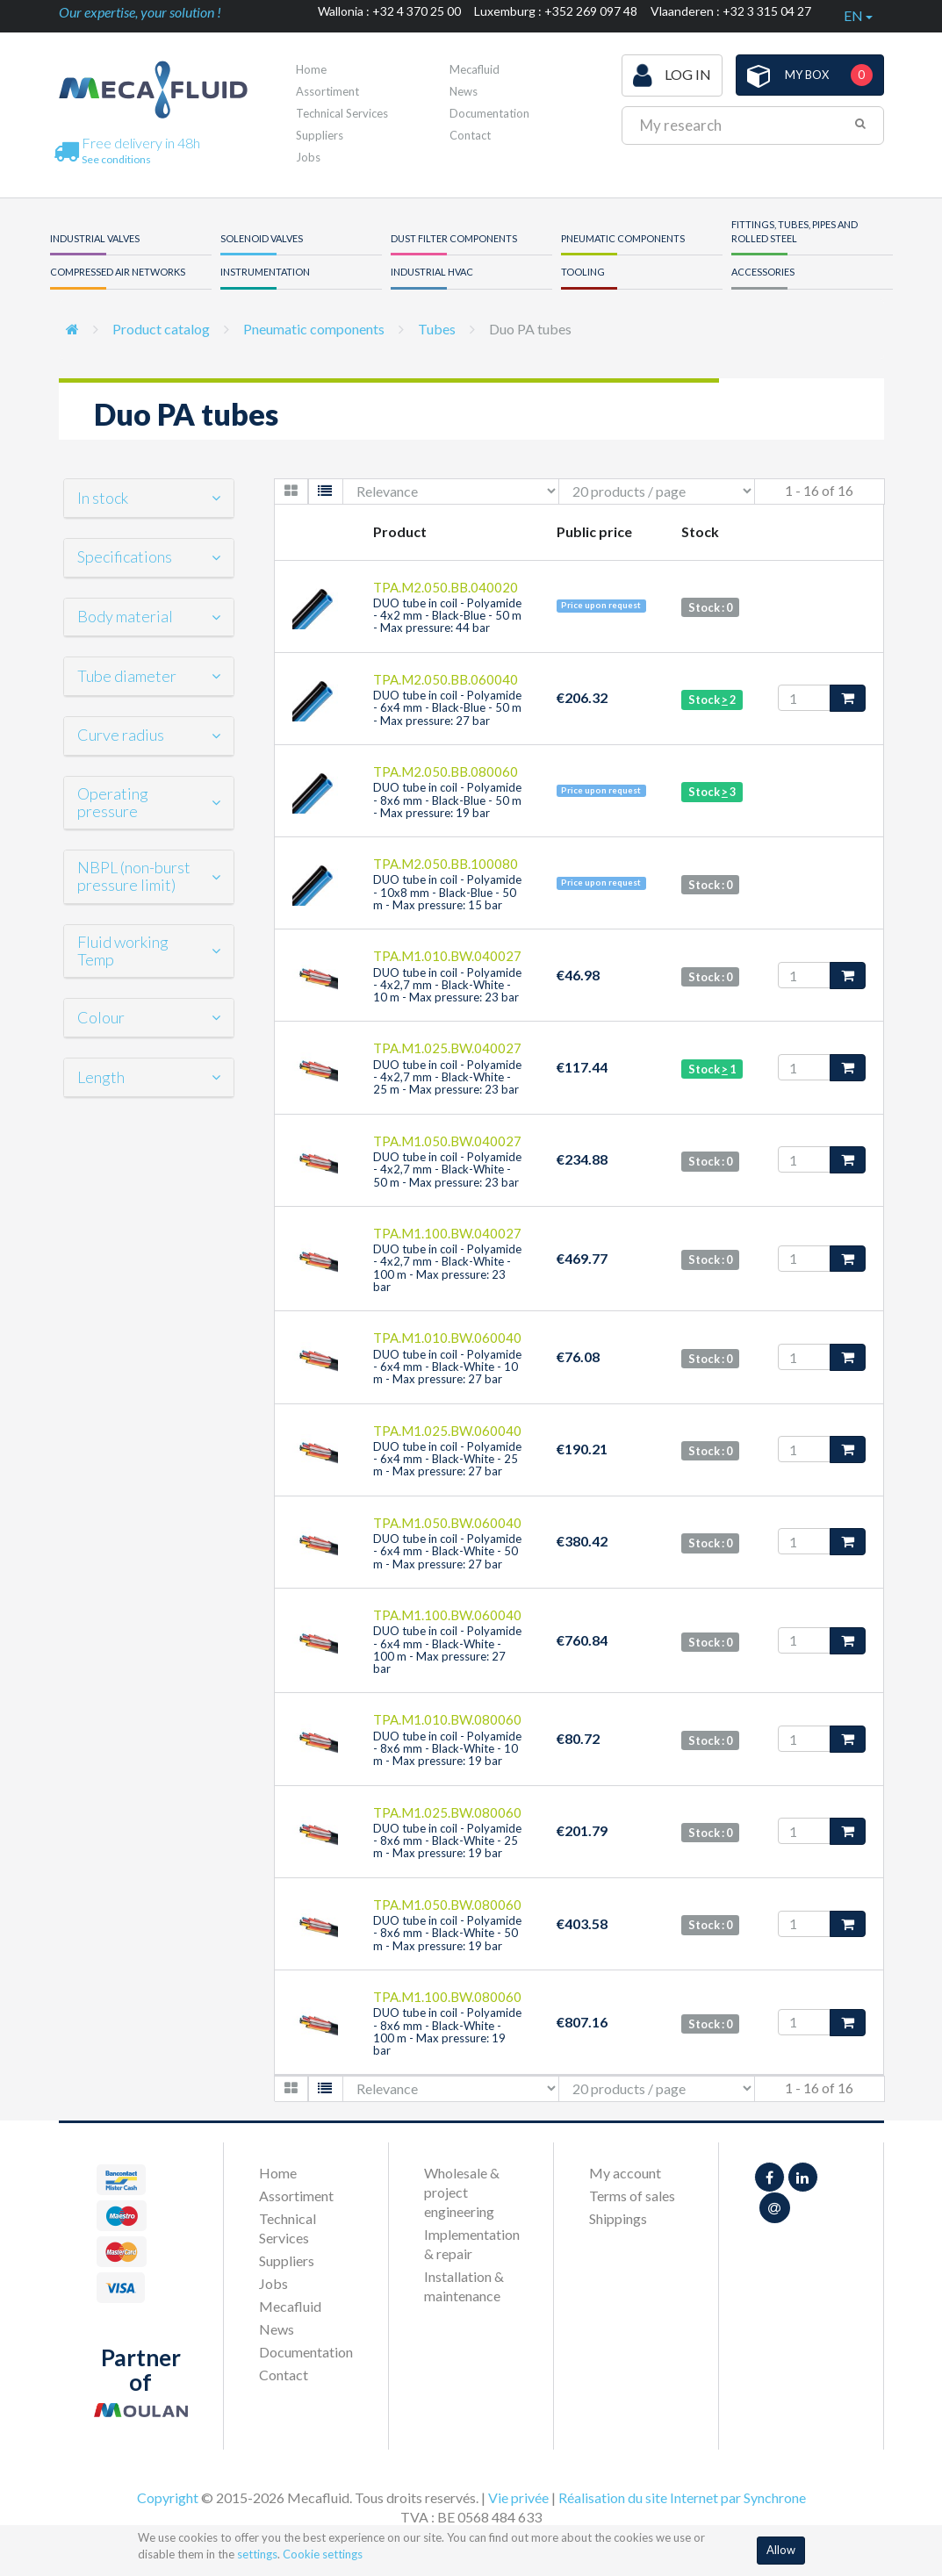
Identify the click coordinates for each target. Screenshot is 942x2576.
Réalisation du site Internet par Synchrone (682, 2497)
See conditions (116, 159)
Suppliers (319, 135)
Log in (672, 75)
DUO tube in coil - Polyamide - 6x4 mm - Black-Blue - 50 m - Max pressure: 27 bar (447, 708)
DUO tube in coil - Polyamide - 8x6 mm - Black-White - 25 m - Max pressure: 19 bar (447, 1841)
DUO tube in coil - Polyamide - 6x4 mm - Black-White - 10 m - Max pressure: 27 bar (447, 1367)
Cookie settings (323, 2554)
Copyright (167, 2497)
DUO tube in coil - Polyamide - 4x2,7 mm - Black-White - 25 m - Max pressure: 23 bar (447, 1077)
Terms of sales (632, 2195)
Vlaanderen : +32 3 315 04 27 (731, 11)
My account (625, 2172)
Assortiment (327, 91)
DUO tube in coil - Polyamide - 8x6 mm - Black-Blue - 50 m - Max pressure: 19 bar (447, 800)
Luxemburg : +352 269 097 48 (555, 11)
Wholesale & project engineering (462, 2192)
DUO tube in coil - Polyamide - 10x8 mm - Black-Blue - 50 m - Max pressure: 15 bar (447, 892)
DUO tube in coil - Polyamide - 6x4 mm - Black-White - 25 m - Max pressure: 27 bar (447, 1459)
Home (311, 69)
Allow (780, 2550)
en (858, 15)
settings (257, 2554)
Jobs (308, 157)
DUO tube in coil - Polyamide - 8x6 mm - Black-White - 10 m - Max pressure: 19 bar (447, 1749)
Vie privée (518, 2497)
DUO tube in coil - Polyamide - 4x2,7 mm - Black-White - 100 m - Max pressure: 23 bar (447, 1268)
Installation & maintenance (464, 2286)
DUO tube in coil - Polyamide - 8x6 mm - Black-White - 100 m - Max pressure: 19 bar (447, 2031)
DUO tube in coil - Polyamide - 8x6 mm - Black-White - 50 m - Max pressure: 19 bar (447, 1933)
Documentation (489, 113)
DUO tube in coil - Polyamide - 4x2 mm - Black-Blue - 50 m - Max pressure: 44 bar (447, 615)
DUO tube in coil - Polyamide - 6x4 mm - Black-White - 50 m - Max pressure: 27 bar (447, 1551)
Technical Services (342, 113)
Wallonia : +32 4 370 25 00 (389, 11)
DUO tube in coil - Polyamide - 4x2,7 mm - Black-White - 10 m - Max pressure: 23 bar (447, 985)
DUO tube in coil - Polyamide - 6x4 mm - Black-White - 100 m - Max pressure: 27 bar (447, 1649)
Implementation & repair (471, 2244)
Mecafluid (474, 69)
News (463, 91)
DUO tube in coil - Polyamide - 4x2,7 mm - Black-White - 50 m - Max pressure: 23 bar (447, 1169)
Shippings (618, 2218)
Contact (470, 135)
